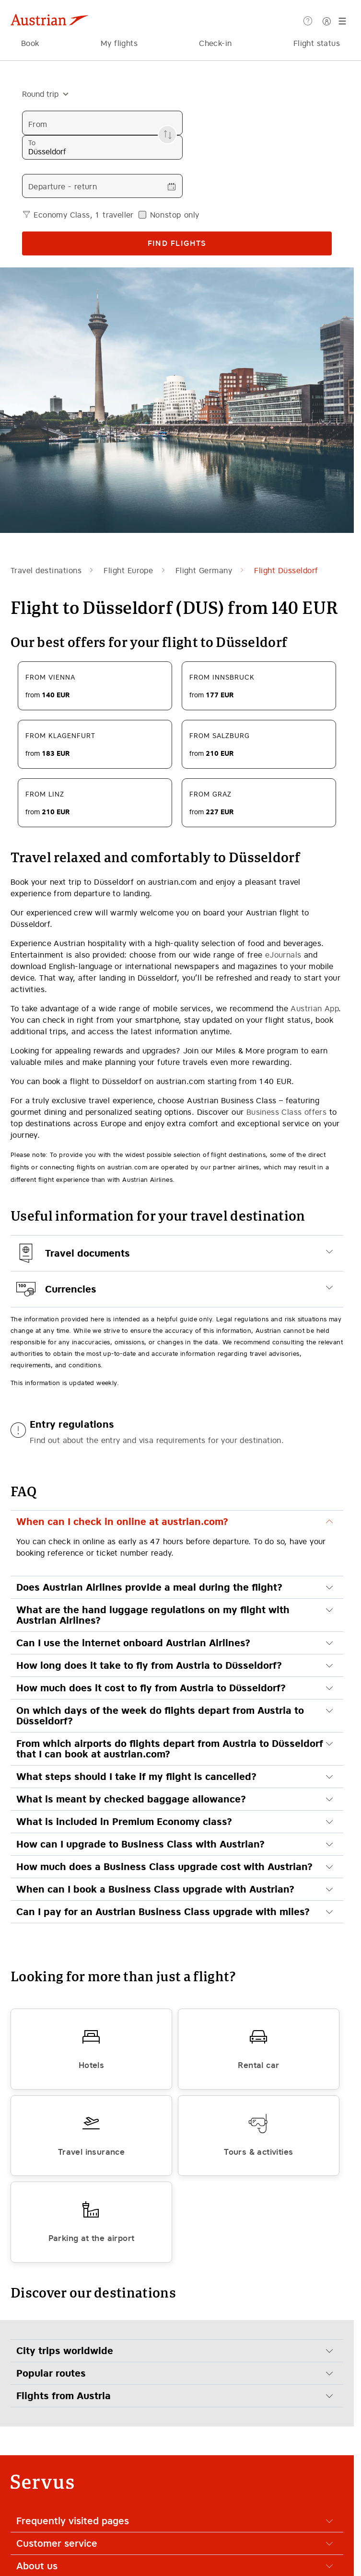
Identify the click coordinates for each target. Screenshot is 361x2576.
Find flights (177, 243)
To (32, 143)
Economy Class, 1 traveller (83, 214)
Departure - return (62, 186)
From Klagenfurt (60, 735)
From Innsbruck (222, 677)
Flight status (316, 43)
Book (30, 43)
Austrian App (314, 1008)
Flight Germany (204, 570)
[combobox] (41, 94)
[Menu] (343, 21)
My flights (119, 43)
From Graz (210, 794)
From (37, 124)
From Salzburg (219, 735)
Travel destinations (46, 570)
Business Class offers (286, 1112)
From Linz (44, 794)
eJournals (283, 954)
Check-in (215, 43)
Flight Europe (128, 570)
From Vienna (50, 677)
